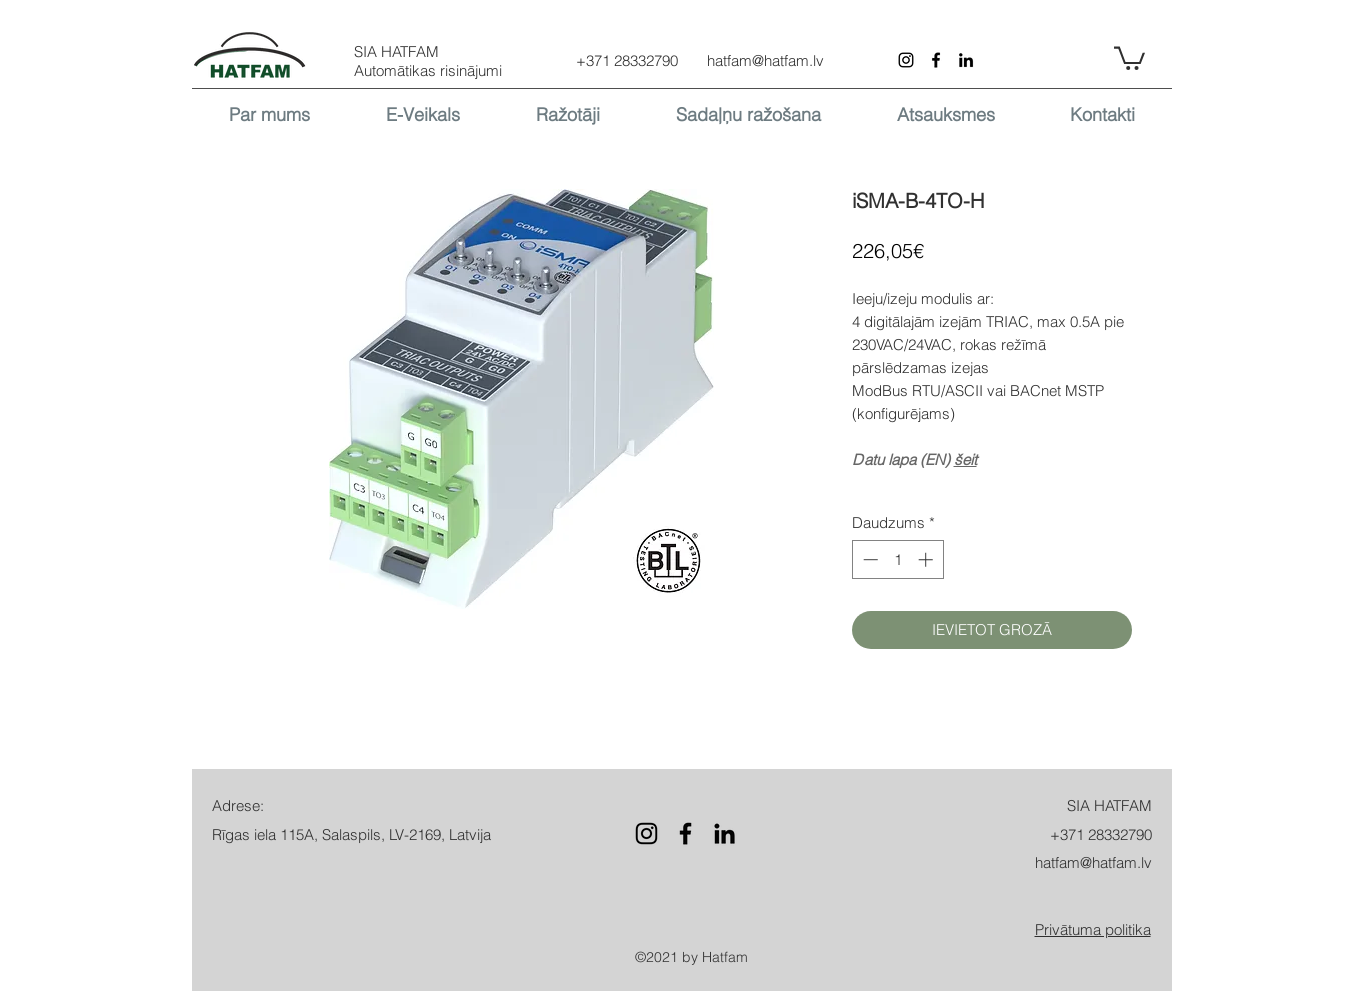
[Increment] (927, 559)
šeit (965, 459)
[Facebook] (936, 60)
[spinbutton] (897, 559)
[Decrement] (868, 559)
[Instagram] (906, 60)
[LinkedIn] (966, 60)
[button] (1129, 57)
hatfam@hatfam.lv (765, 60)
